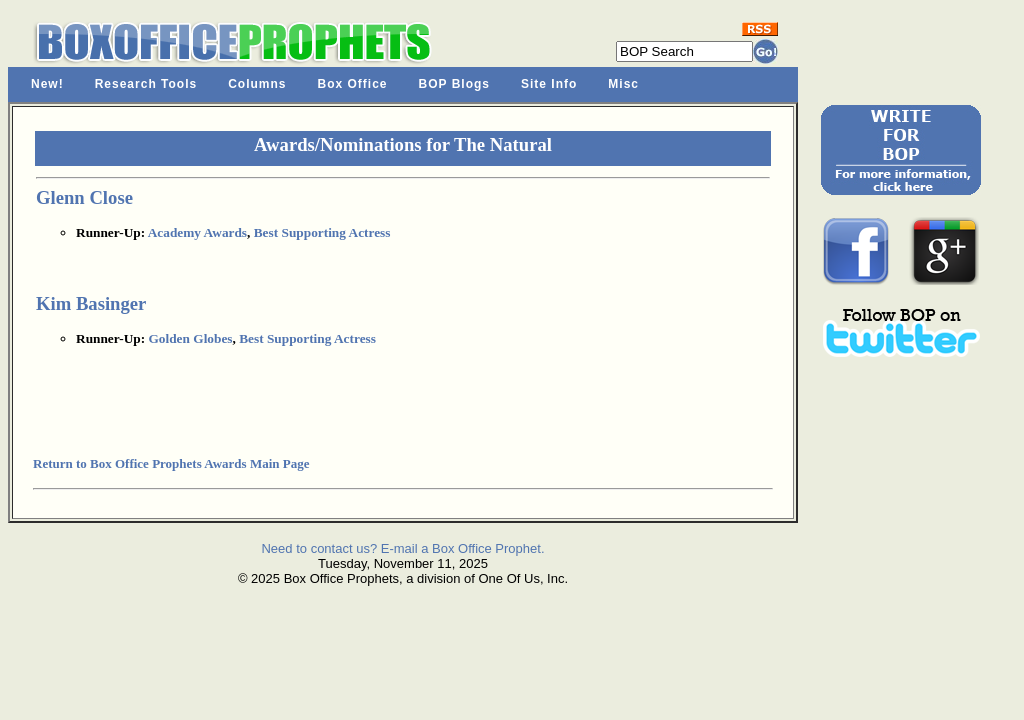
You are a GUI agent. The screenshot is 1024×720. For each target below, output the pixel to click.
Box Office (353, 84)
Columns (257, 84)
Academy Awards (197, 232)
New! (47, 84)
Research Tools (146, 84)
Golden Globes (190, 338)
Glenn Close (84, 197)
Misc (623, 84)
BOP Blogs (454, 84)
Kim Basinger (91, 303)
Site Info (549, 84)
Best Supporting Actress (322, 232)
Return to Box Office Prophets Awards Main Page (171, 463)
